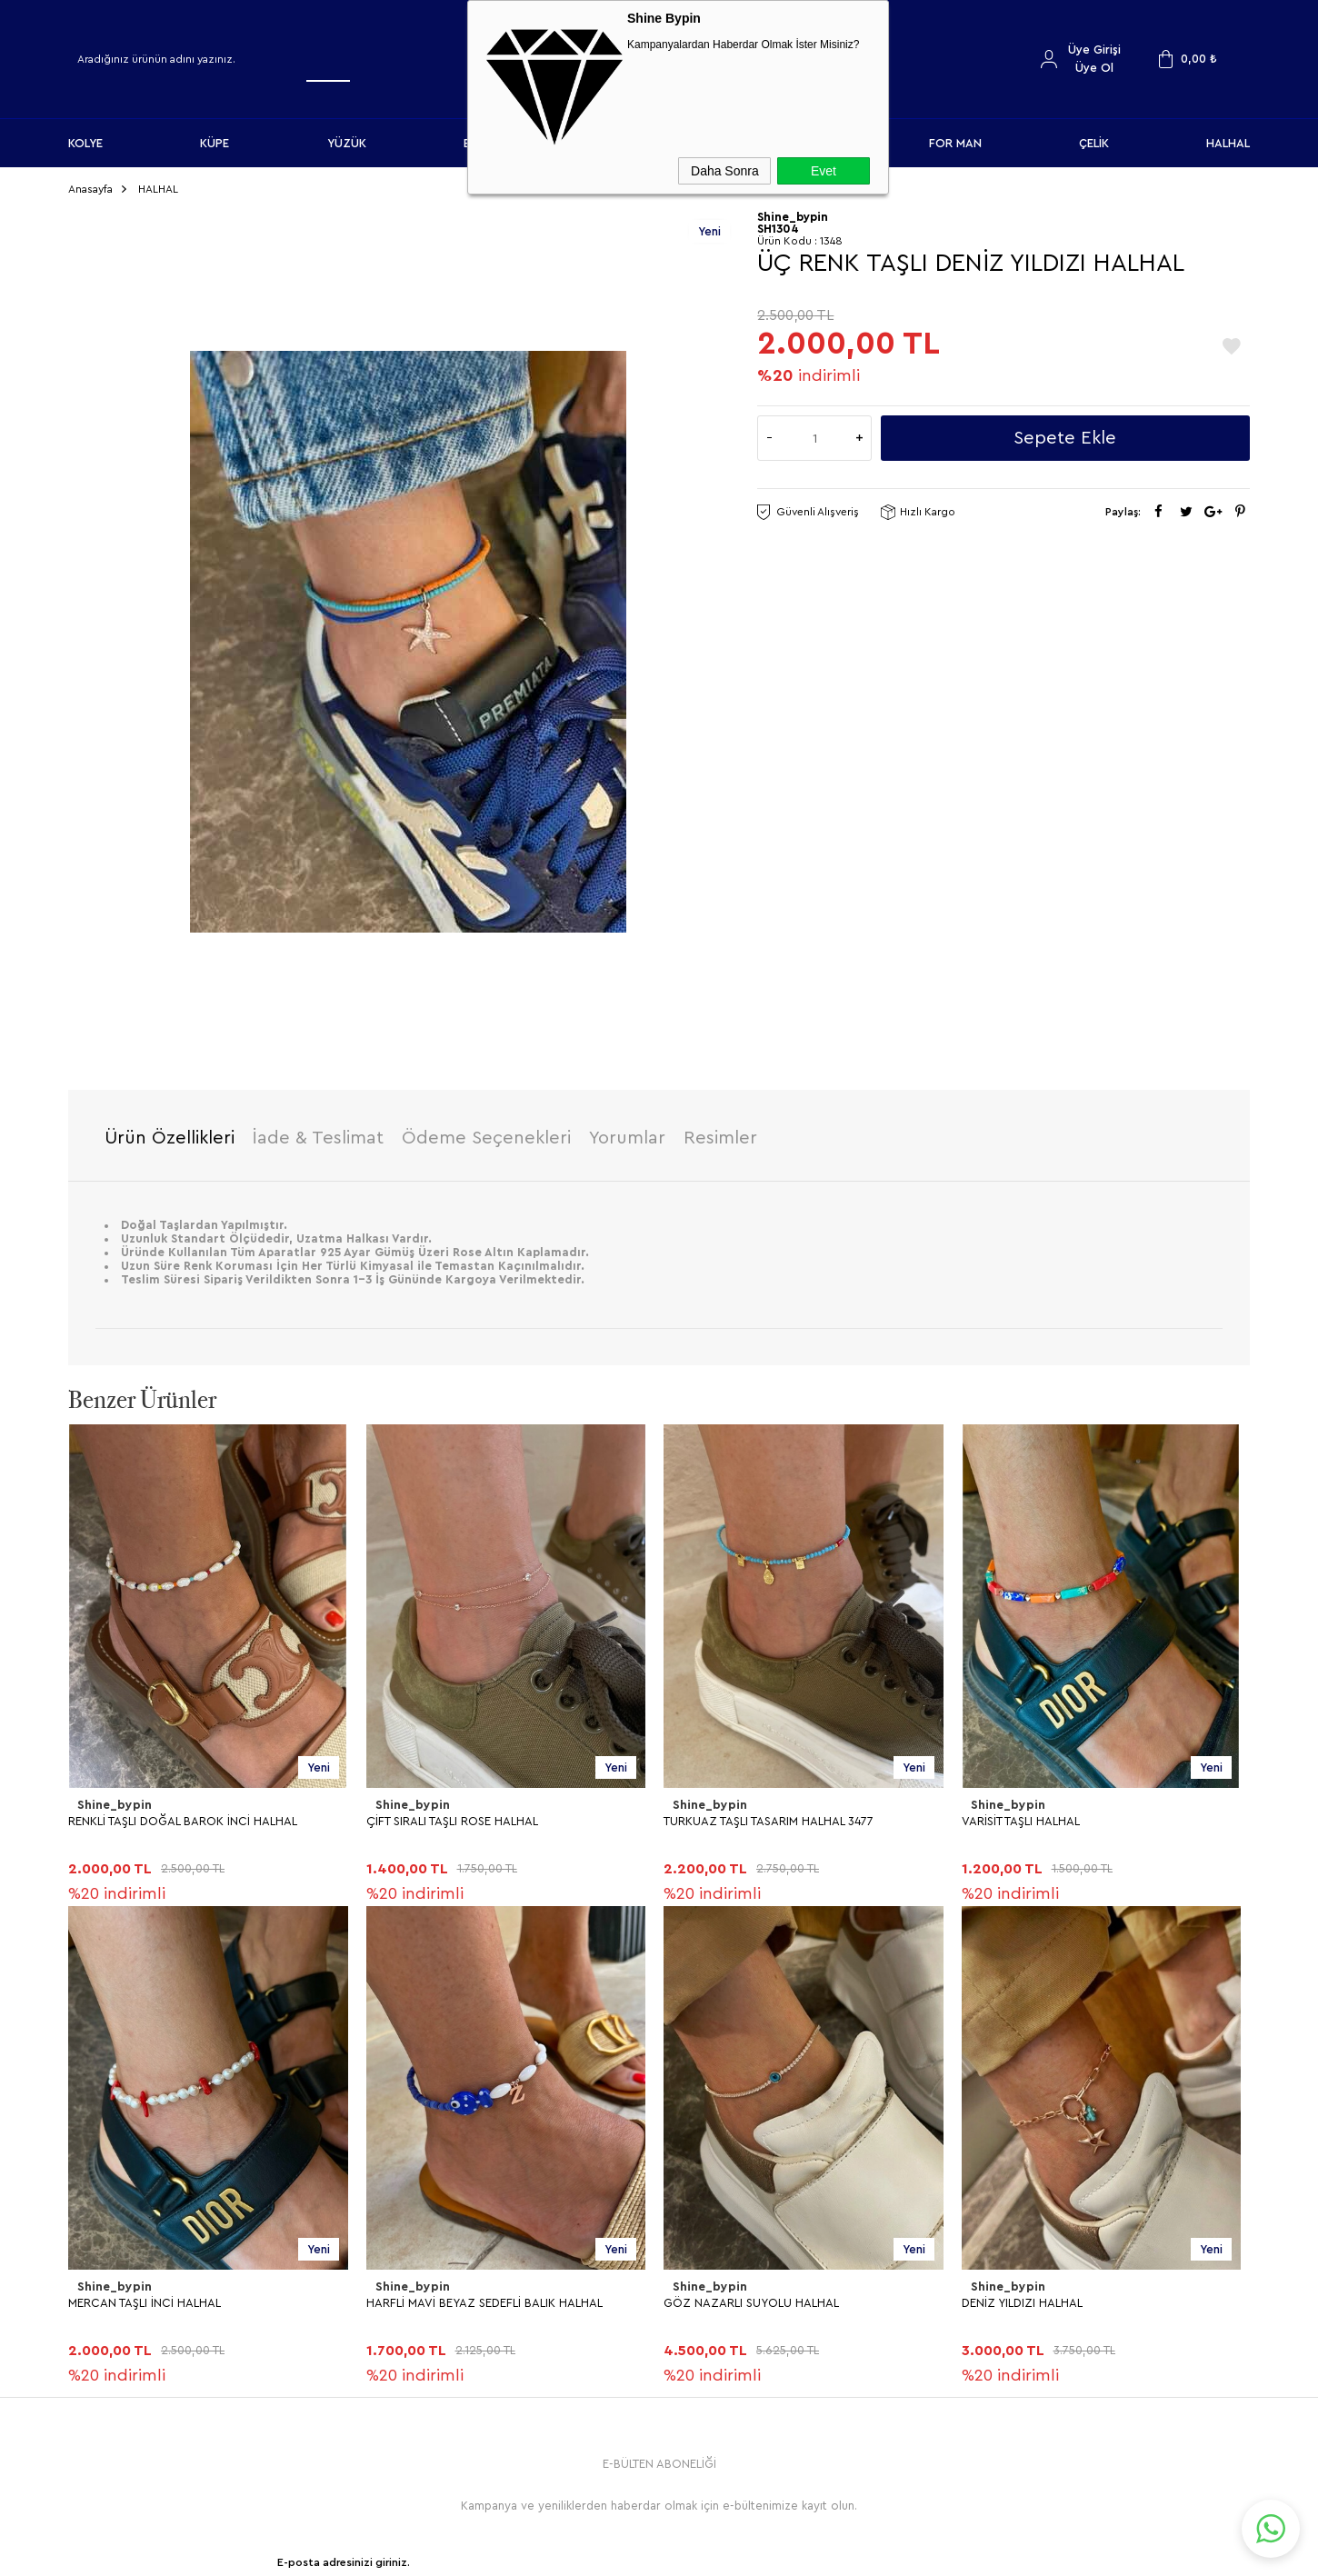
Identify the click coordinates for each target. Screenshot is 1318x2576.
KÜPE (214, 143)
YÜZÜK (346, 143)
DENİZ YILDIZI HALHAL (128, 2295)
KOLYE (85, 143)
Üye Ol (1094, 68)
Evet (823, 171)
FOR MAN (955, 143)
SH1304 (778, 222)
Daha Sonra (725, 171)
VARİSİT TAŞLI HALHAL (1021, 1814)
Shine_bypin (112, 1798)
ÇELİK (1094, 143)
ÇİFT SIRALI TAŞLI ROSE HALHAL (452, 1814)
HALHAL (1228, 143)
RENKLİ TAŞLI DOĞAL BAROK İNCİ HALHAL (182, 1814)
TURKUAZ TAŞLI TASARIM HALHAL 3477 (769, 1814)
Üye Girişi (1094, 49)
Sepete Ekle (1064, 432)
